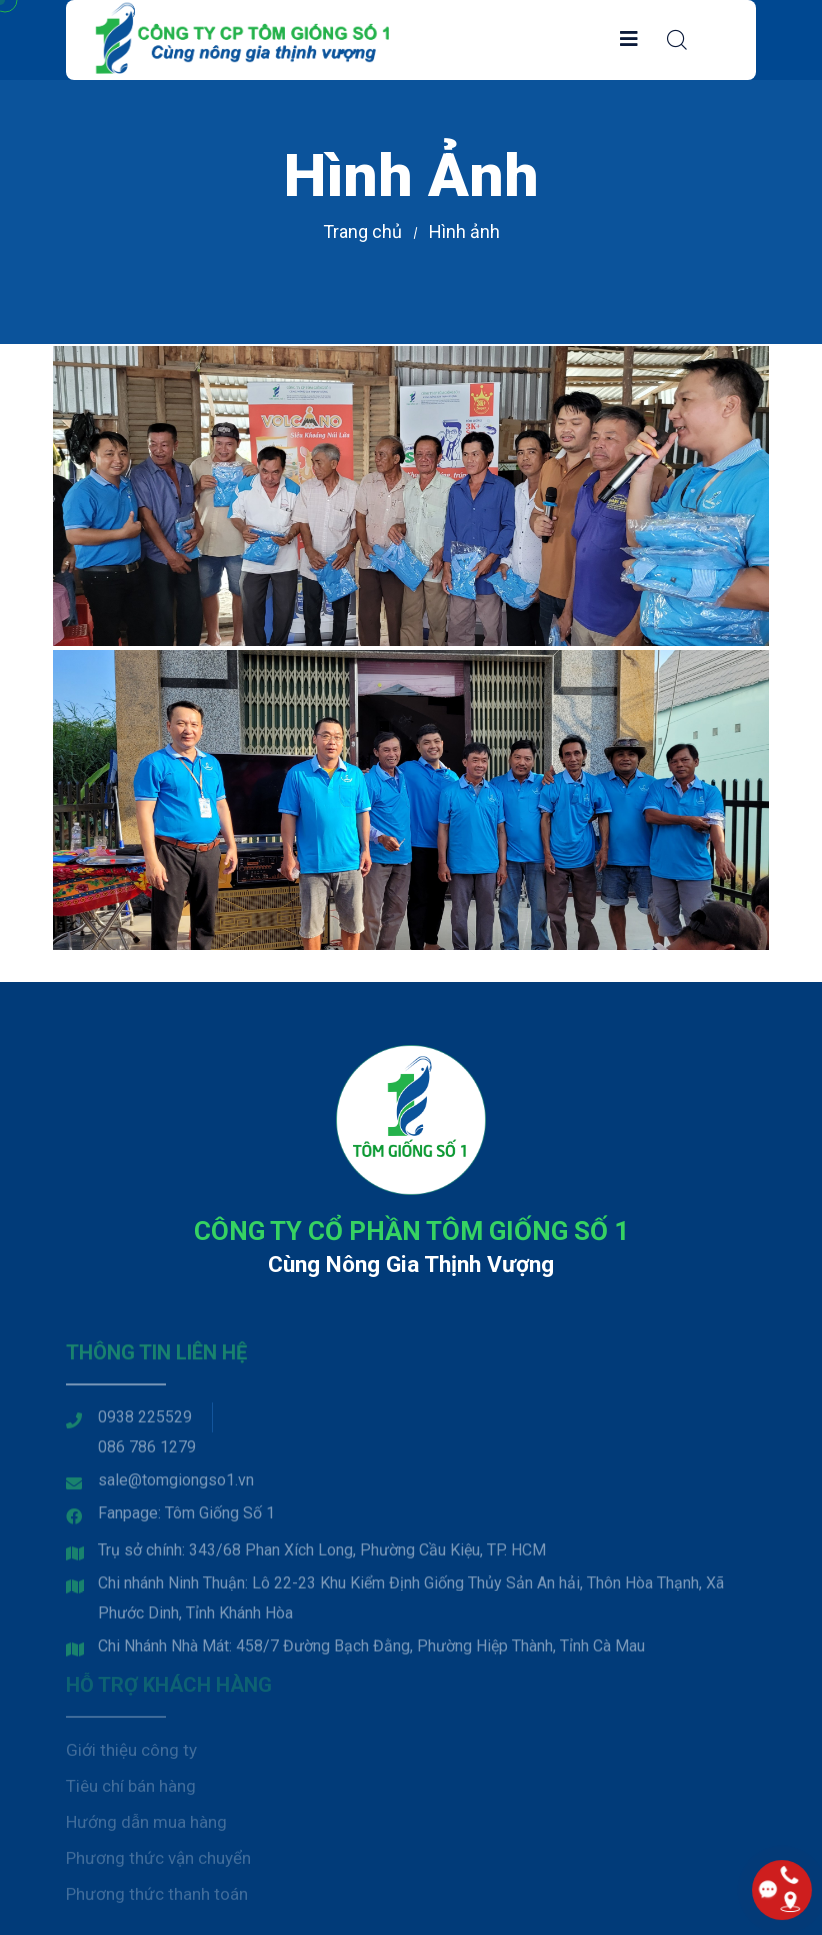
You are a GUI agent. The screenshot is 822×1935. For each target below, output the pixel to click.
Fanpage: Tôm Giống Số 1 (186, 1518)
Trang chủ (362, 231)
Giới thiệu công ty (131, 1754)
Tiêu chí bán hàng (131, 1790)
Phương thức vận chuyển (158, 1862)
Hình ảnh (464, 231)
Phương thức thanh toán (157, 1898)
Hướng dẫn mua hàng (146, 1826)
